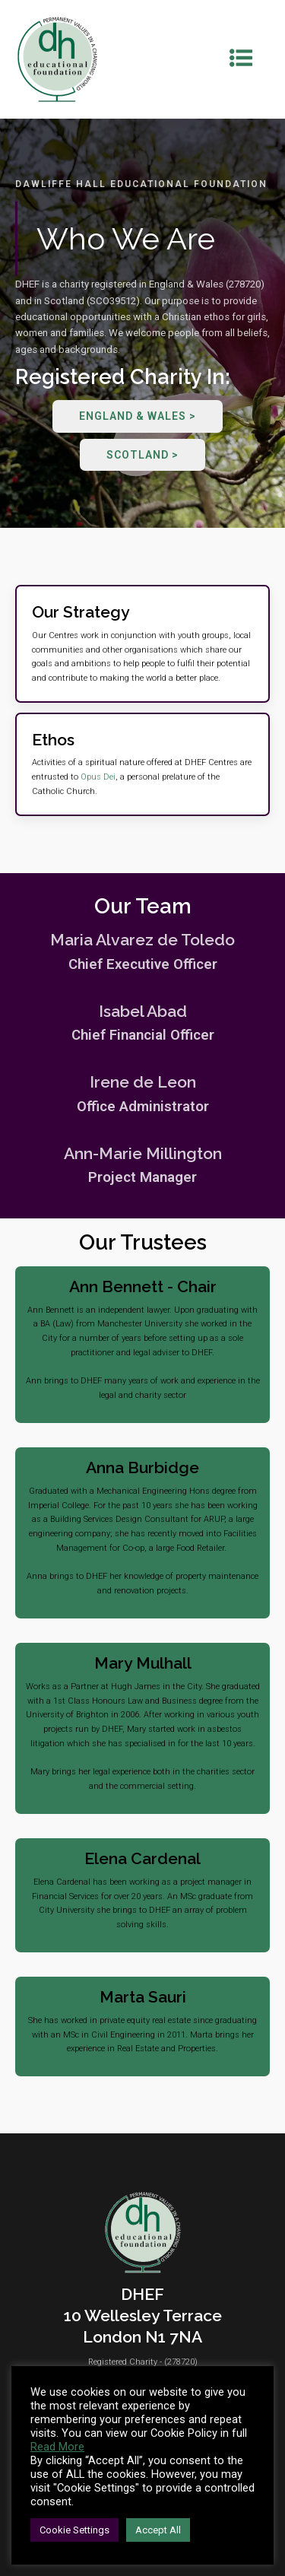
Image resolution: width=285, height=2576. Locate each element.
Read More (57, 2447)
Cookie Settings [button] (74, 2530)
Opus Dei (98, 777)
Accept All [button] (158, 2530)
